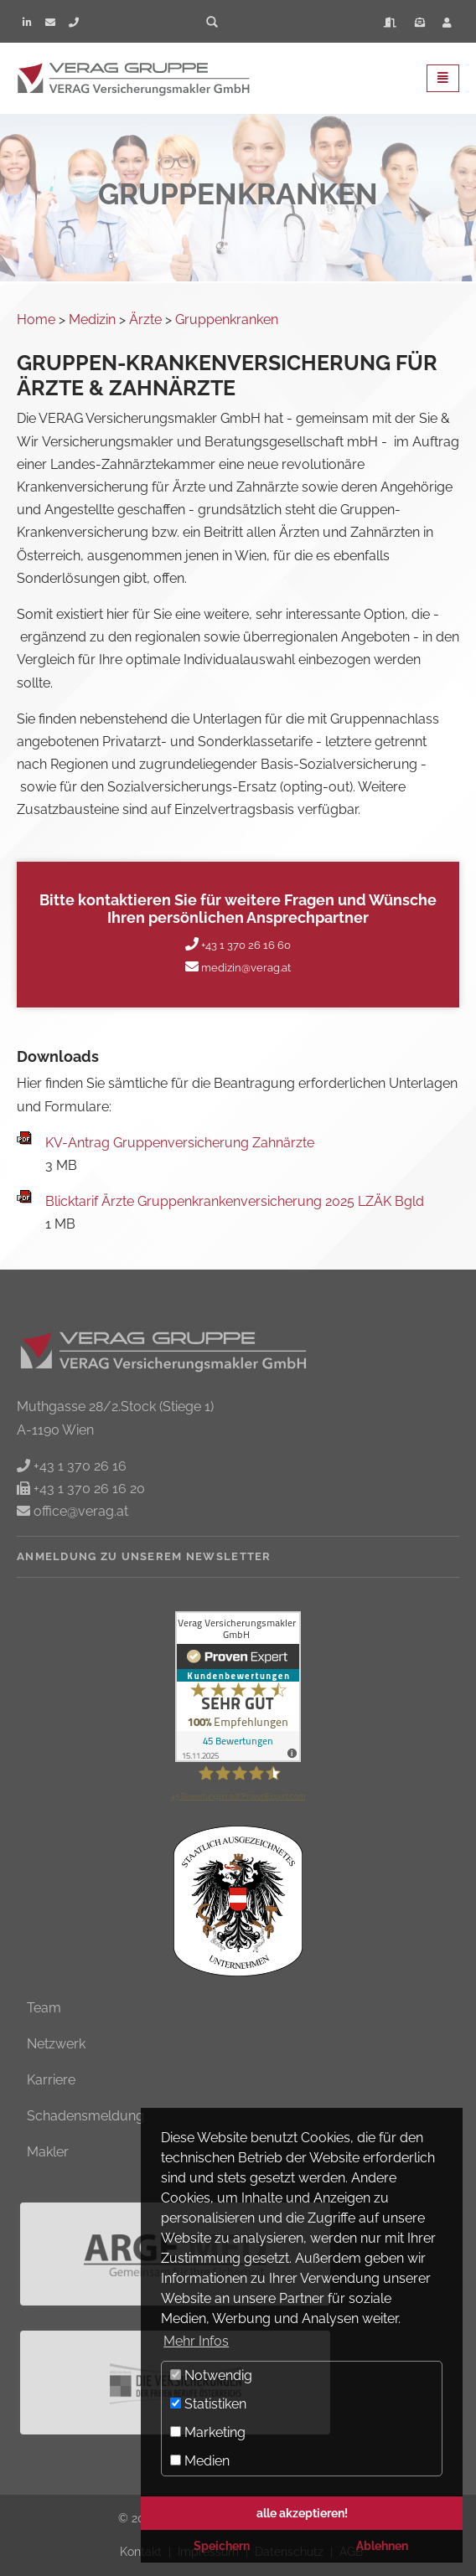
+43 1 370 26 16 (78, 1466)
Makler (48, 2152)
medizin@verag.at (245, 967)
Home (36, 319)
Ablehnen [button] (382, 2545)
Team (44, 2008)
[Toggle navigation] (443, 77)
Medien (200, 2461)
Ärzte (145, 319)
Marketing (208, 2432)
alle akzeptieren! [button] (302, 2513)
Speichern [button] (222, 2545)
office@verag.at (79, 1511)
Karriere (51, 2080)
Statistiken (208, 2404)
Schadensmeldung (85, 2116)
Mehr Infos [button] (196, 2341)
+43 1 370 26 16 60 (245, 945)
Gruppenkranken (226, 319)
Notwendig (211, 2375)
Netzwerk (56, 2044)
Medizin (92, 319)
